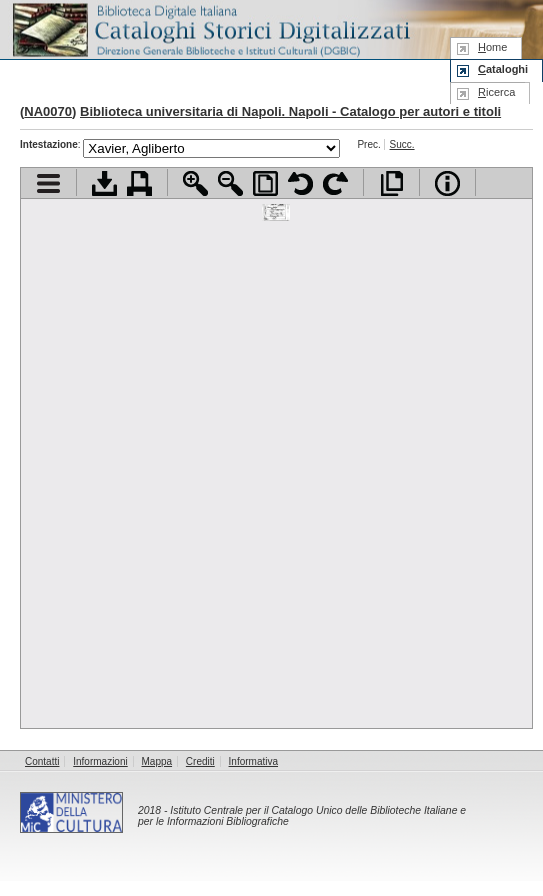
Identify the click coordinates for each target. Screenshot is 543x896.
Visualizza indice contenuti (48, 183)
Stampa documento (139, 183)
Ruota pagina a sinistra (300, 183)
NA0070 (48, 111)
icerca (496, 92)
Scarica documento (104, 183)
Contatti (42, 761)
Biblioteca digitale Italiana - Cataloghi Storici (210, 28)
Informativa (253, 761)
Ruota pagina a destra (335, 183)
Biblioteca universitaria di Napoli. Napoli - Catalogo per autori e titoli (290, 111)
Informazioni (100, 761)
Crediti (200, 761)
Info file (447, 183)
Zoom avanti (195, 183)
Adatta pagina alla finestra (265, 183)
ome (492, 47)
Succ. (402, 144)
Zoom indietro (230, 183)
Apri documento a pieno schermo (391, 183)
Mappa (157, 761)
